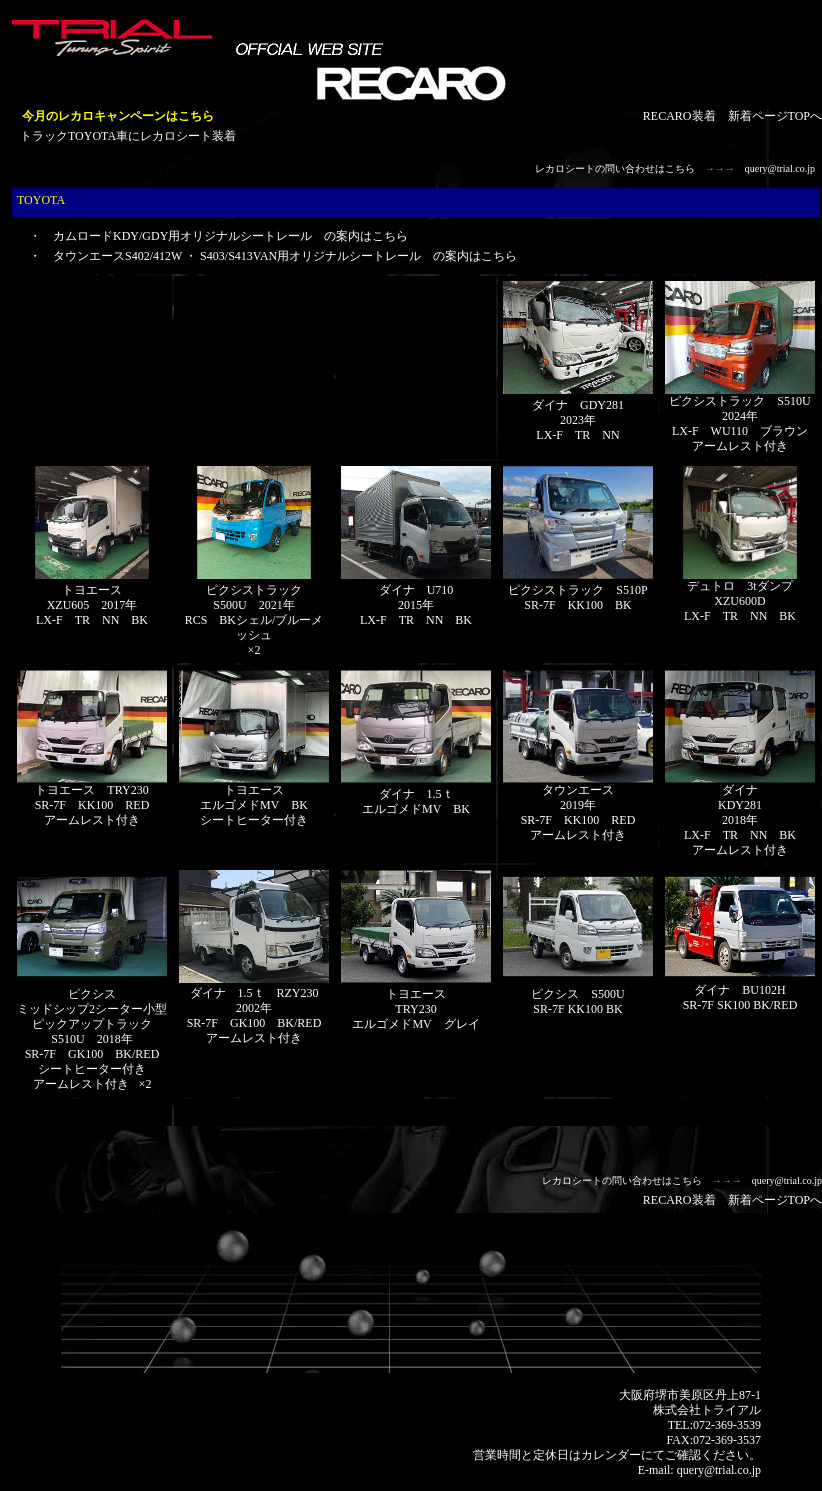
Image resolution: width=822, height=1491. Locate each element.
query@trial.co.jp (780, 168)
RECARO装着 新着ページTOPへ (732, 116)
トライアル (731, 1410)
